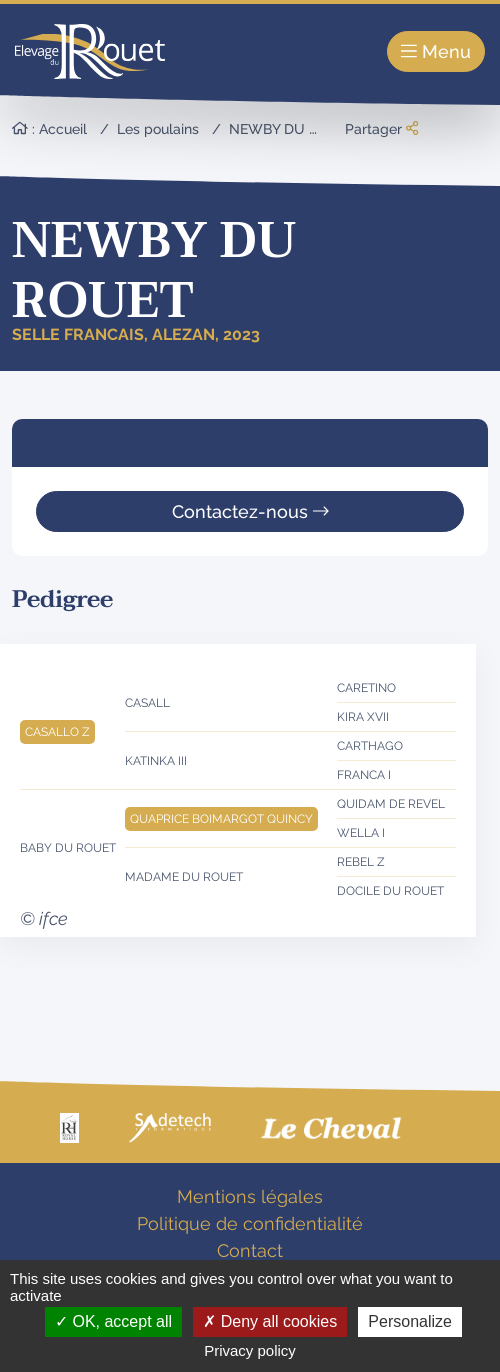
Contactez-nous (250, 511)
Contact (250, 1250)
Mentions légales (250, 1196)
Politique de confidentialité (250, 1223)
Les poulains (158, 129)
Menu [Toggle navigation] (436, 51)
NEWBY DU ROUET (292, 129)
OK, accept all (113, 1321)
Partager (381, 129)
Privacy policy (250, 1350)
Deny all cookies (270, 1321)
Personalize (410, 1321)
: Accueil (49, 129)
